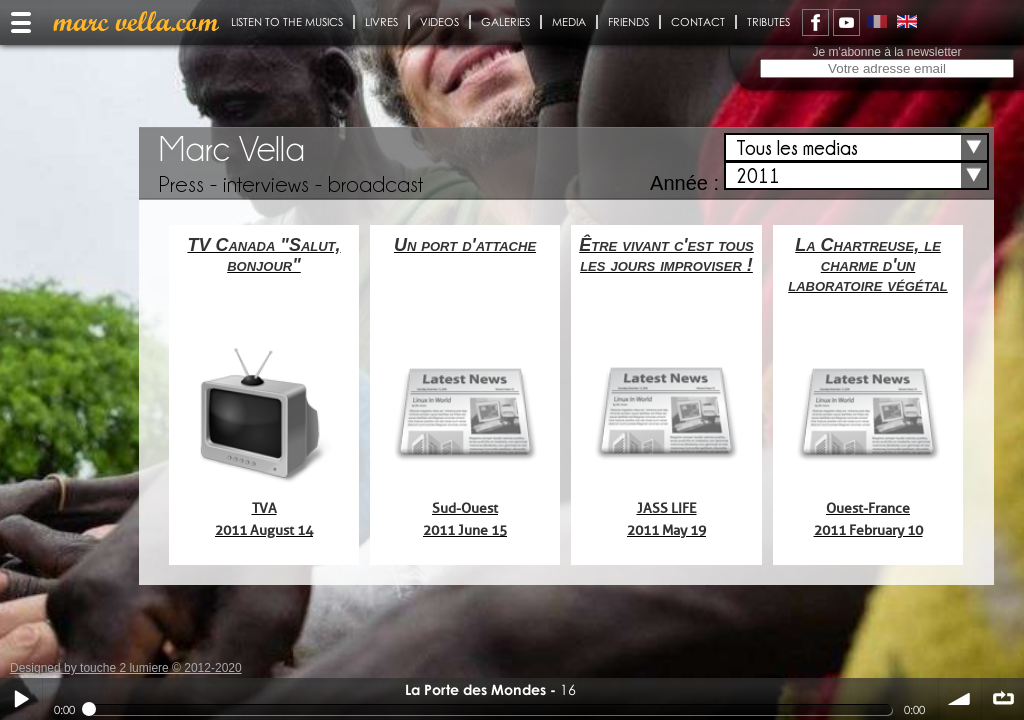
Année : (684, 183)
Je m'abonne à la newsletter (886, 52)
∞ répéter (1003, 699)
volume (960, 699)
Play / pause (21, 699)
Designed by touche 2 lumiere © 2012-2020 (126, 668)
